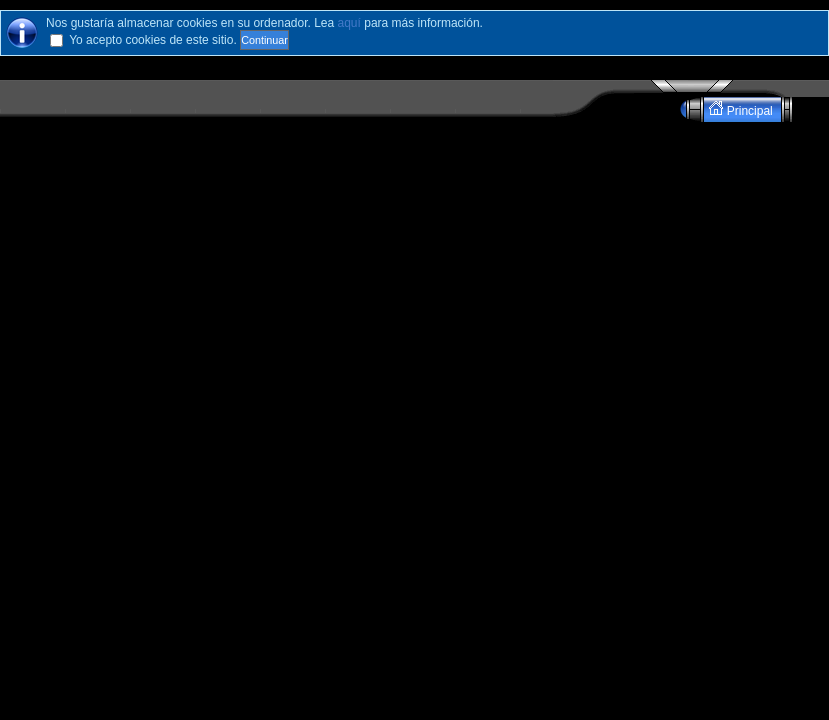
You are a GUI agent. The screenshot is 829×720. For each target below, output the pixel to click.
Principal (742, 109)
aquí (349, 23)
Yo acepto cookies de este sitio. (153, 40)
